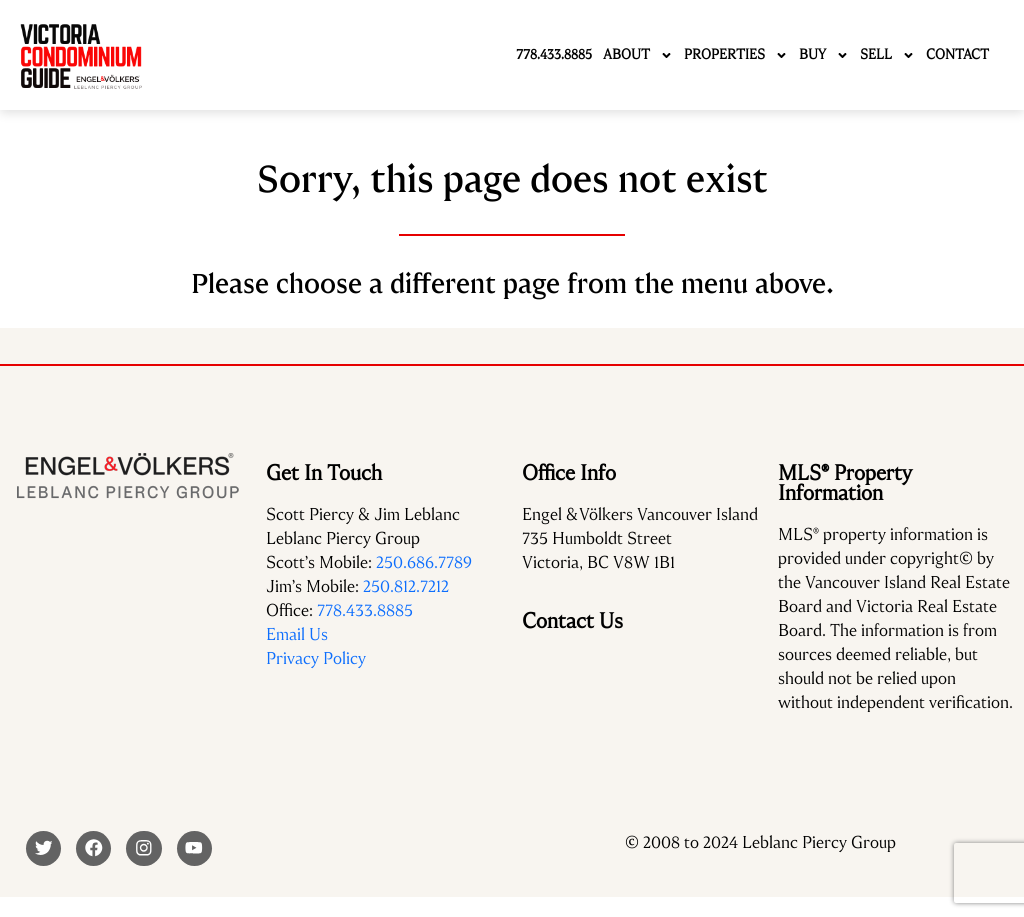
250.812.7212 (406, 586)
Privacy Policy (316, 658)
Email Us (297, 634)
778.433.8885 (365, 610)
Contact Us (572, 621)
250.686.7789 (424, 562)
